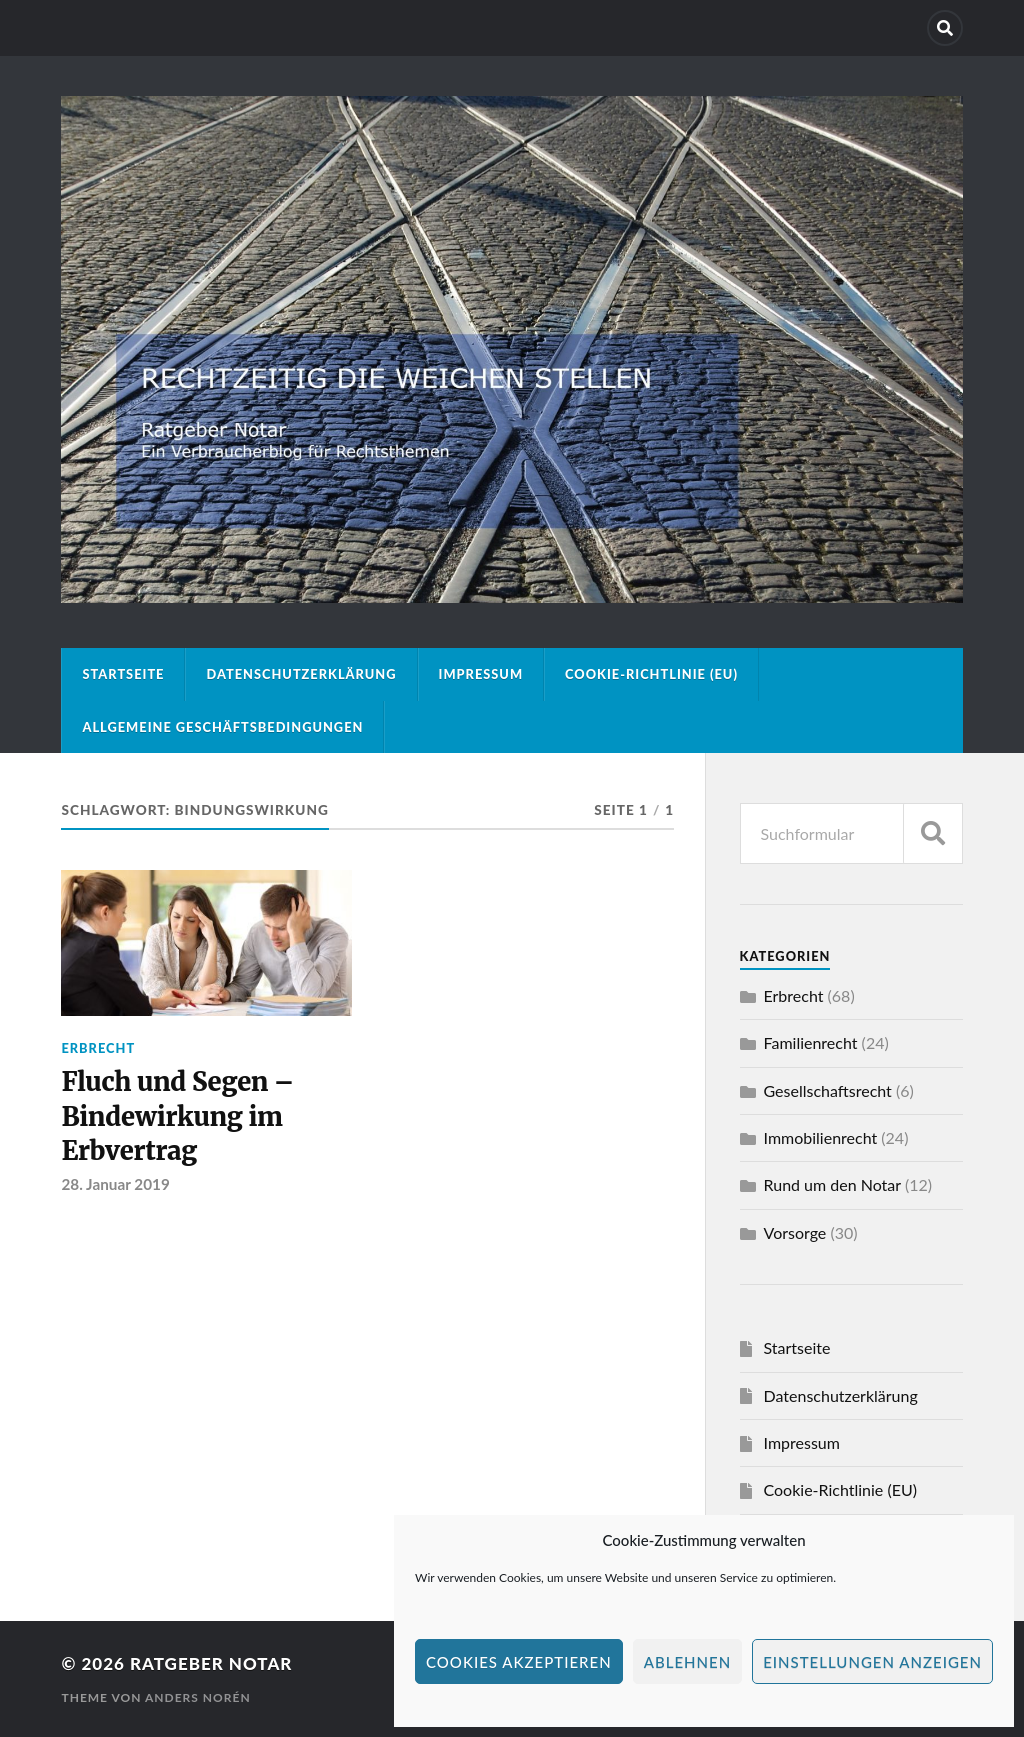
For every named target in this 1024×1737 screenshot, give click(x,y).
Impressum (481, 674)
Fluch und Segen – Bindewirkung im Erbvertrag (177, 1116)
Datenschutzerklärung (301, 674)
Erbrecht (98, 1048)
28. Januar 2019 (115, 1184)
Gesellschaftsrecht (828, 1090)
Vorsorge (795, 1232)
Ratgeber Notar (211, 1663)
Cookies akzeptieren (519, 1662)
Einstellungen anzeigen (872, 1662)
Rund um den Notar (832, 1184)
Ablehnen (687, 1662)
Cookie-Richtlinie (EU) (651, 674)
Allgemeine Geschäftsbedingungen (222, 727)
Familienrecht (811, 1042)
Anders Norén (198, 1697)
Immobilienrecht (821, 1137)
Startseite (123, 674)
